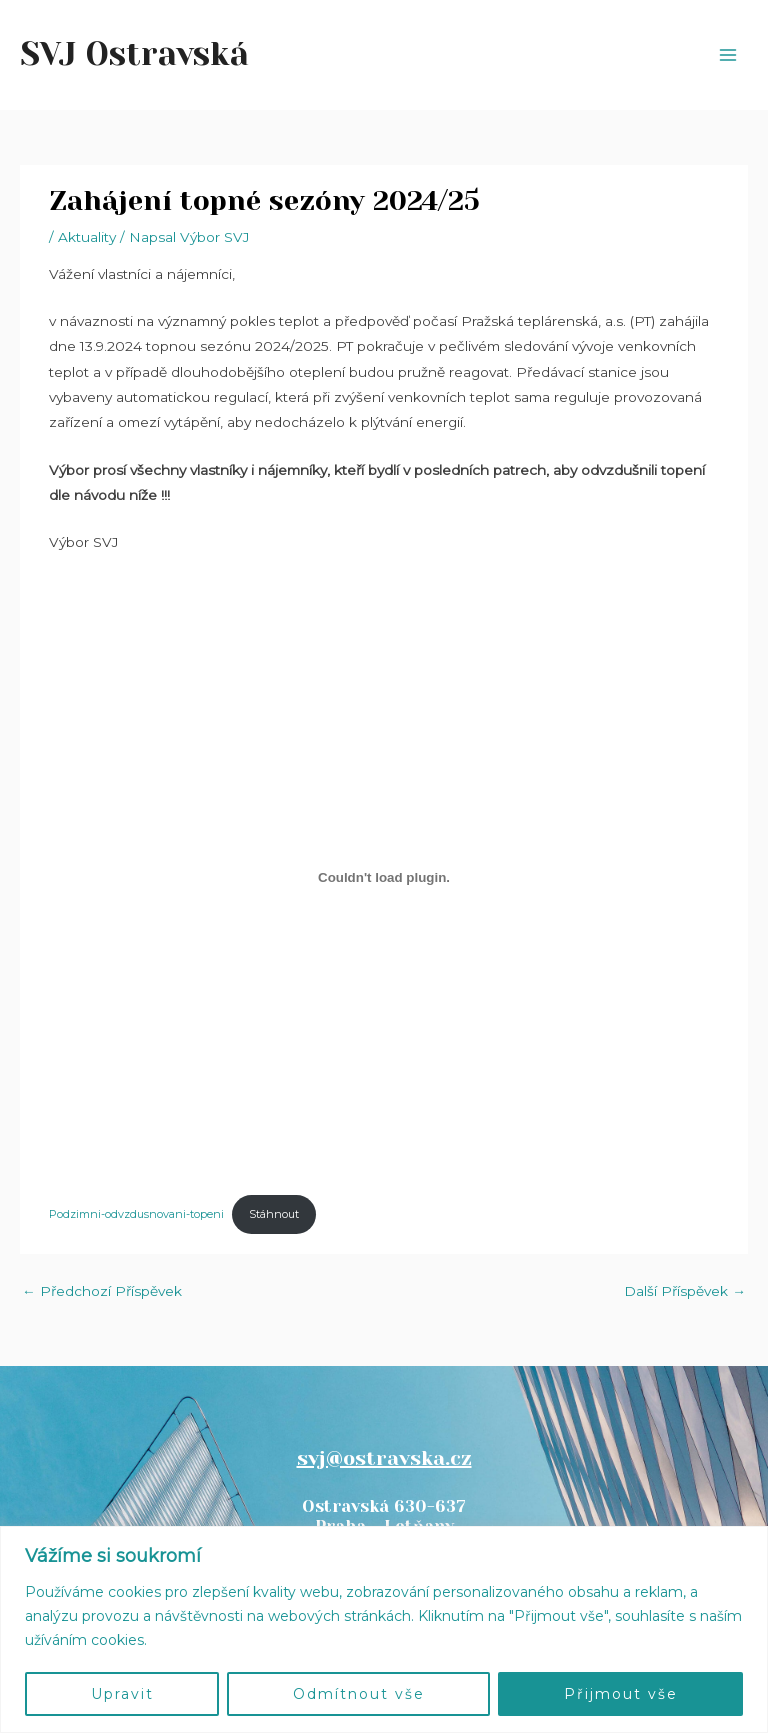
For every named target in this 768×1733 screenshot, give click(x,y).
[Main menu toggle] (728, 55)
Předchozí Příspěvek (102, 1291)
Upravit (122, 1694)
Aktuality (87, 237)
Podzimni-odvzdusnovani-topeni (136, 1214)
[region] (384, 1629)
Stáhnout (274, 1214)
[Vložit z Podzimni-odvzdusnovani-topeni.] (383, 878)
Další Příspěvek (685, 1291)
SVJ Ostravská (134, 54)
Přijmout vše (621, 1694)
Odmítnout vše (359, 1694)
